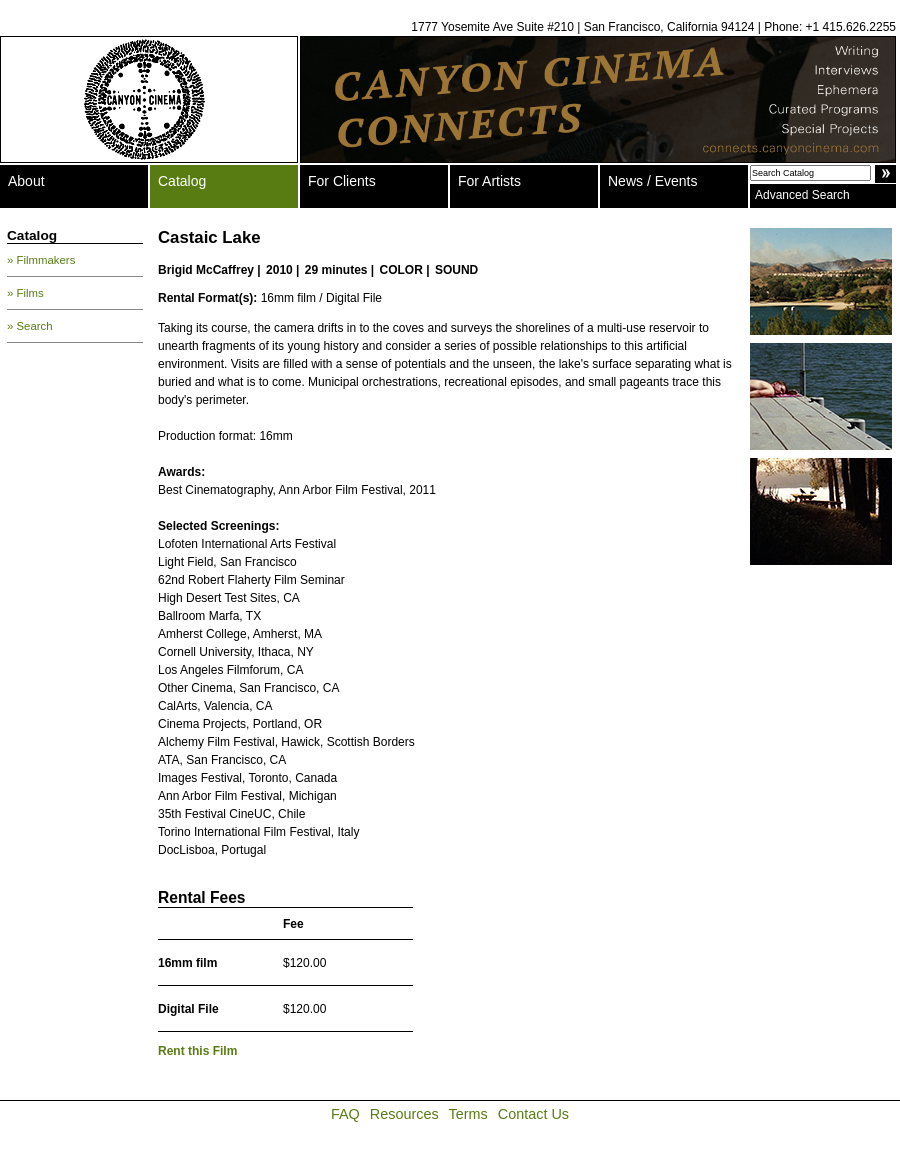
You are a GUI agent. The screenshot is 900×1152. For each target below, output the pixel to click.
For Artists (489, 181)
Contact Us (533, 1114)
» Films (25, 293)
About (26, 181)
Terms (468, 1114)
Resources (404, 1114)
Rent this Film (197, 1051)
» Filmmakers (41, 260)
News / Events (652, 181)
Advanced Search (802, 195)
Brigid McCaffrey (206, 270)
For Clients (342, 181)
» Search (30, 326)
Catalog (182, 181)
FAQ (345, 1114)
